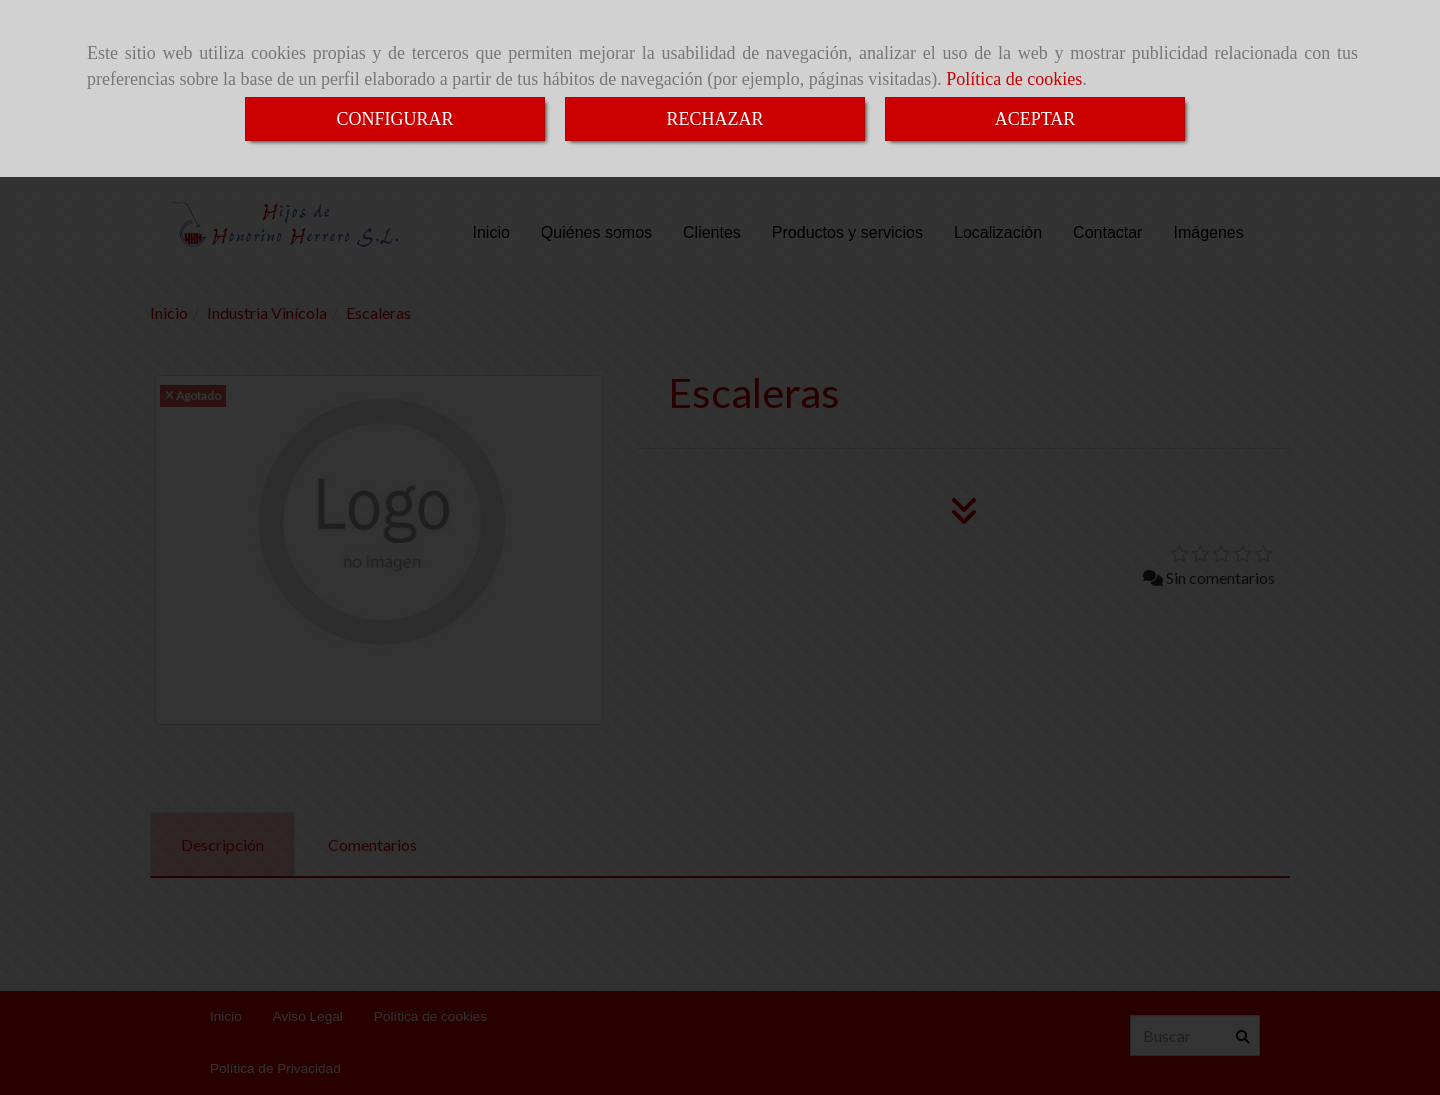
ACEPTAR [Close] (1035, 119)
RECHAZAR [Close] (714, 119)
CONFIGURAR (394, 119)
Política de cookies (1014, 79)
